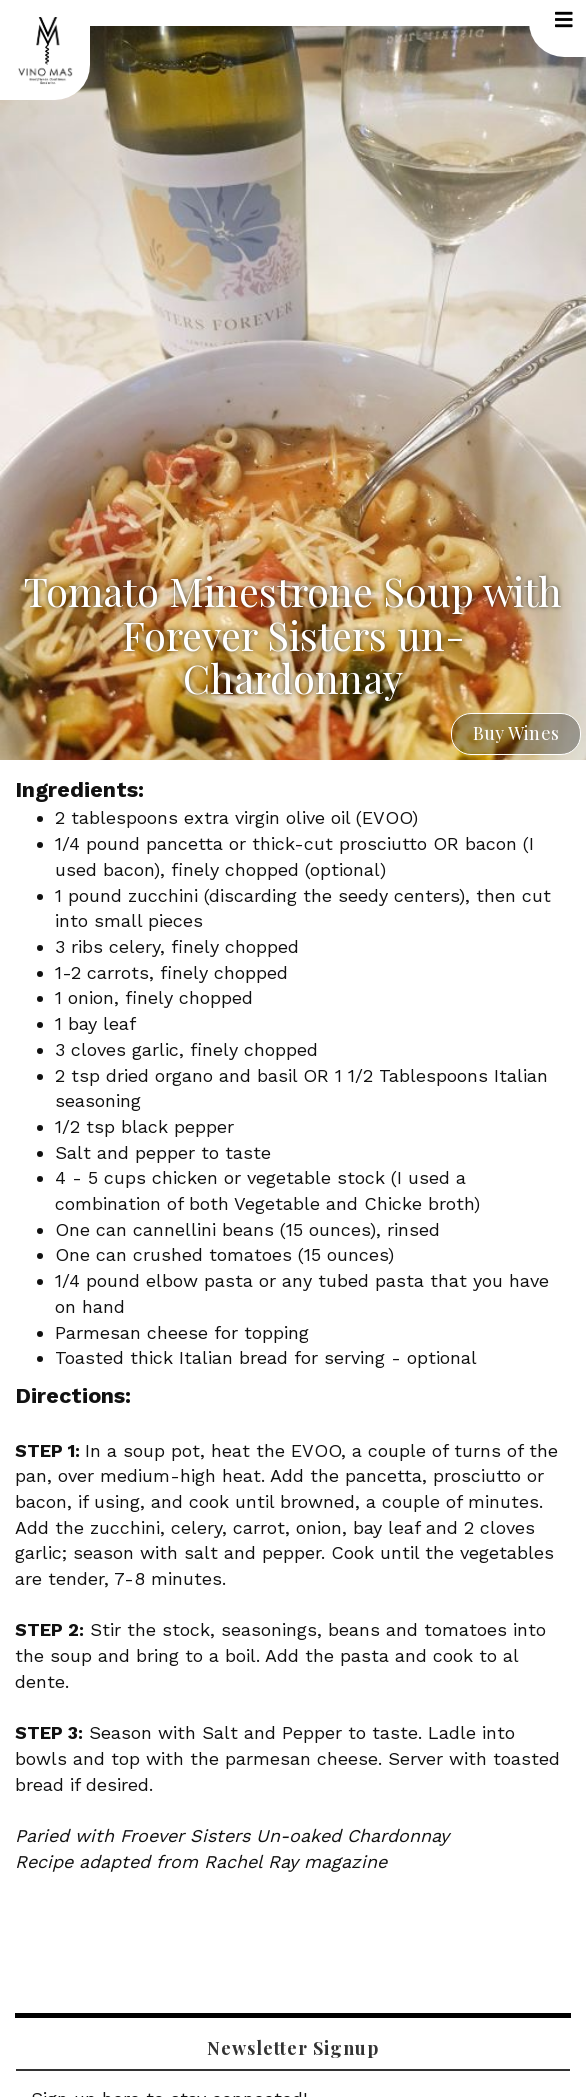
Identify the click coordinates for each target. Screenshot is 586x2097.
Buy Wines (516, 733)
